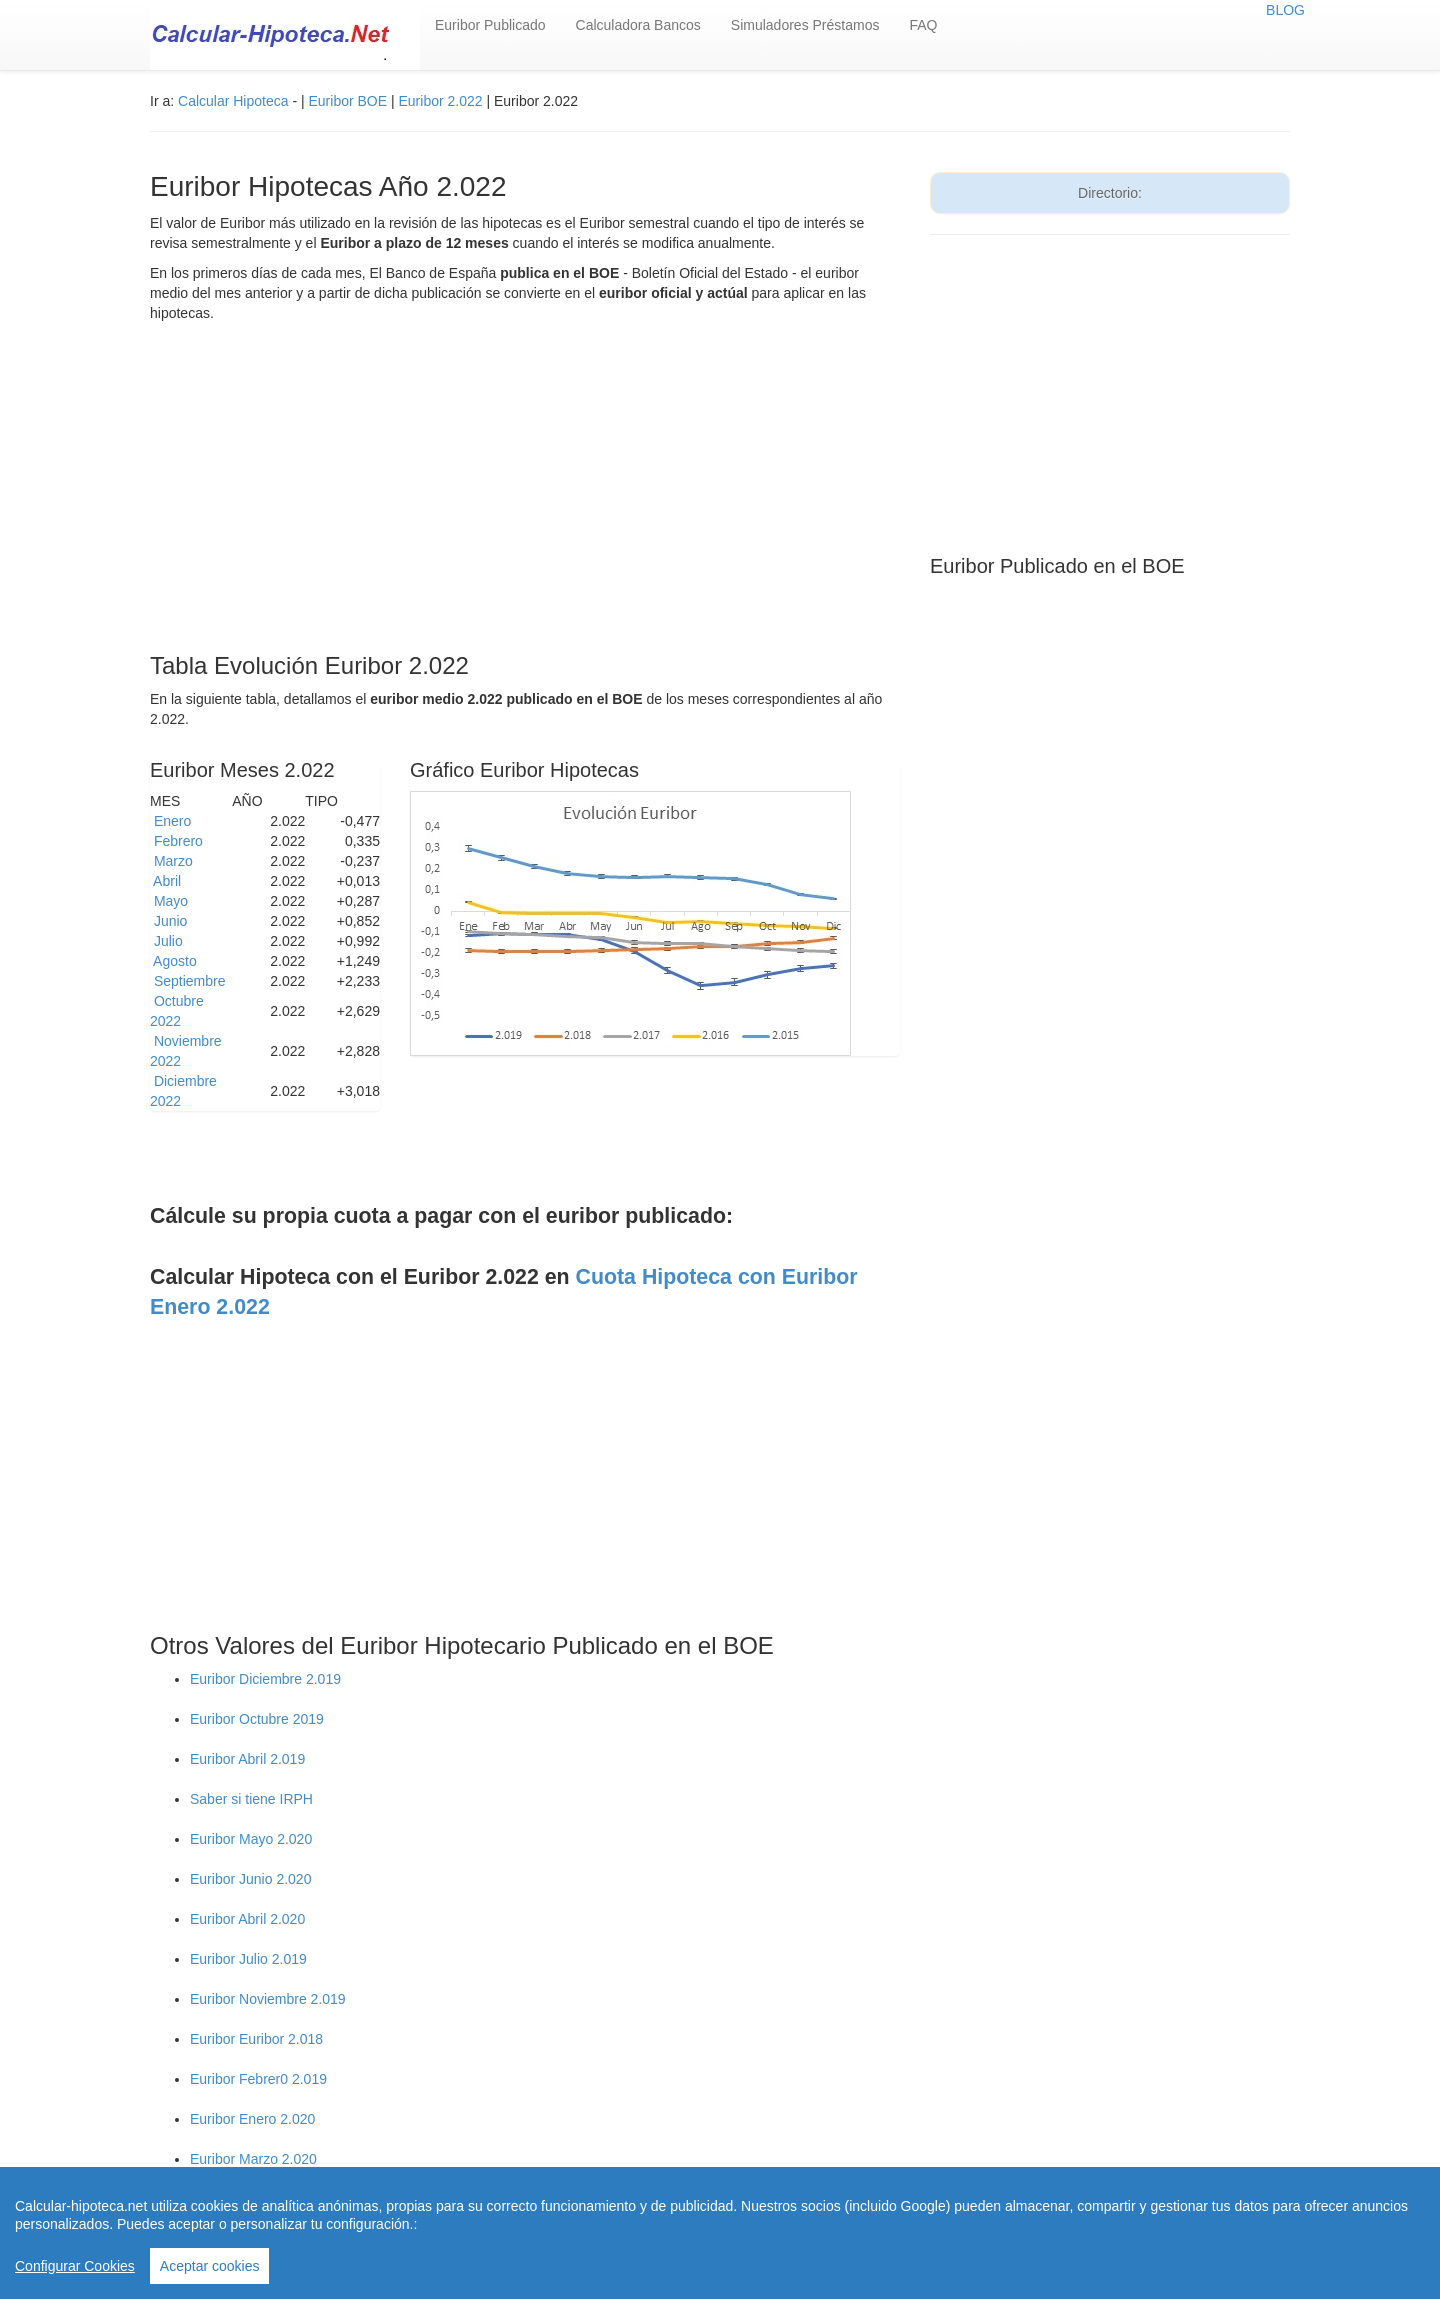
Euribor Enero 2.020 (252, 2119)
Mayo (171, 901)
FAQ (923, 25)
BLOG (1285, 10)
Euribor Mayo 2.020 (251, 1839)
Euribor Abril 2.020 (247, 1919)
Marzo (173, 861)
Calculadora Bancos (638, 25)
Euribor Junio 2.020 (250, 1879)
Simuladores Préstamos (805, 25)
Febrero (178, 841)
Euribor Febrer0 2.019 (258, 2079)
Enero (172, 821)
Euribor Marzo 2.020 (253, 2159)
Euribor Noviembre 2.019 (268, 1999)
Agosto (175, 961)
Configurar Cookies (75, 2266)
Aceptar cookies (210, 2266)
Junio (170, 921)
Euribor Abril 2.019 (247, 1759)
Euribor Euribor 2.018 (256, 2039)
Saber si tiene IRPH (251, 1799)
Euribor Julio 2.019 (248, 1959)
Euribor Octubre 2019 (257, 1719)
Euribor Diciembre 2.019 (265, 1679)
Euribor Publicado (490, 25)
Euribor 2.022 (443, 101)
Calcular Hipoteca (233, 101)
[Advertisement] (525, 493)
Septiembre (189, 981)
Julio (168, 941)
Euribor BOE (347, 101)
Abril (167, 881)
